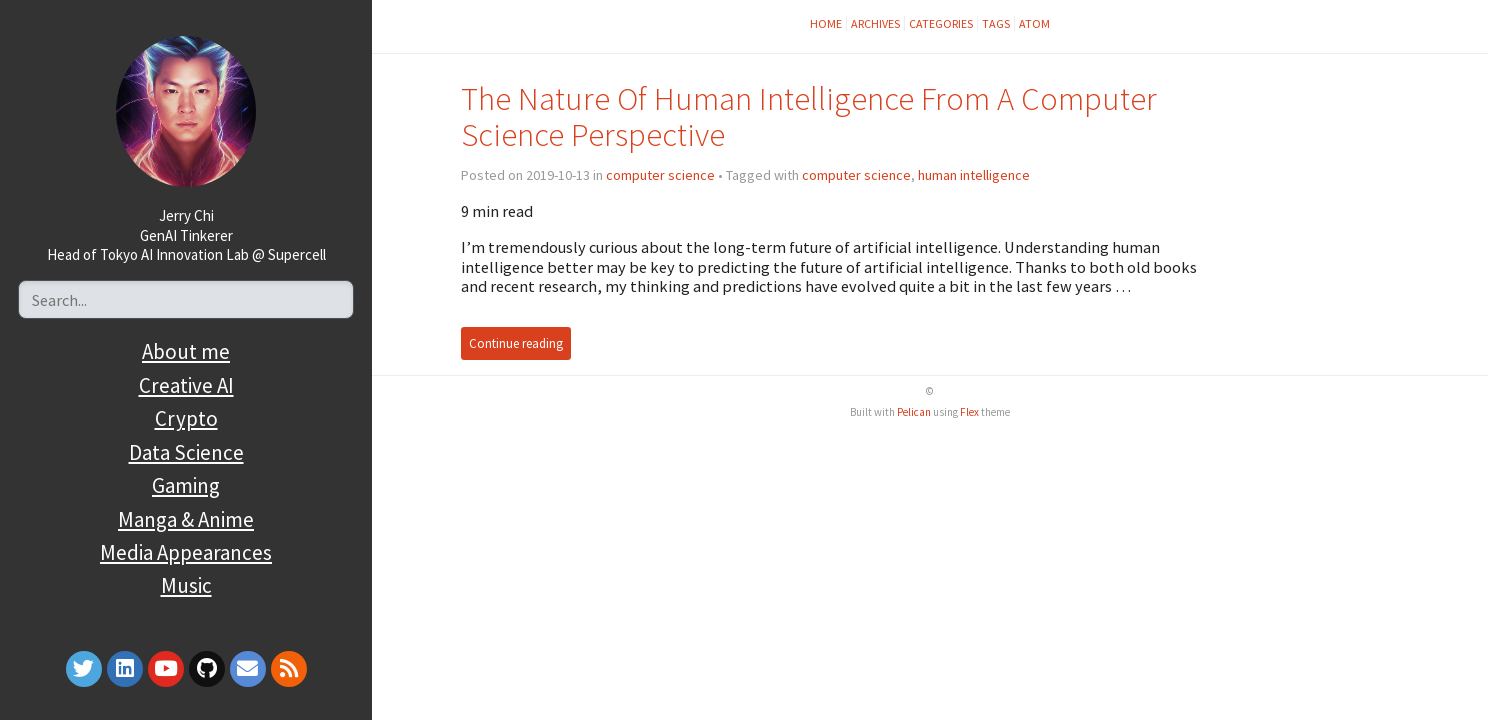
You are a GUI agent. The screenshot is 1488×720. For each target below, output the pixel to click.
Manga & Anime (186, 519)
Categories (941, 23)
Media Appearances (186, 552)
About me (186, 351)
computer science (660, 175)
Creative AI (186, 385)
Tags (996, 23)
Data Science (186, 452)
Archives (875, 23)
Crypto (186, 418)
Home (826, 23)
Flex (969, 412)
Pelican (914, 412)
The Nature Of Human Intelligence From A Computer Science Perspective (809, 116)
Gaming (186, 485)
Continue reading (516, 343)
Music (186, 585)
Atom (1034, 23)
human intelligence (974, 175)
